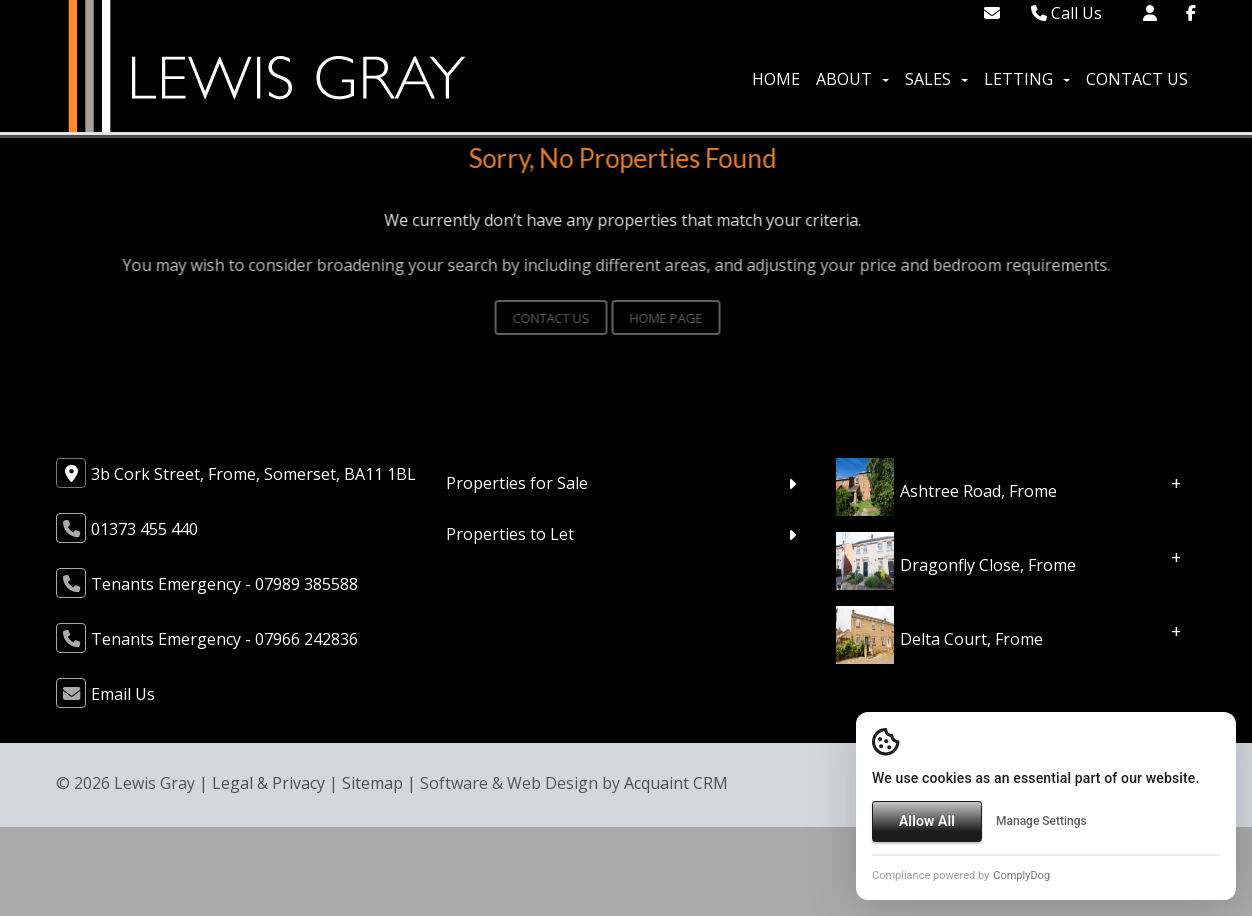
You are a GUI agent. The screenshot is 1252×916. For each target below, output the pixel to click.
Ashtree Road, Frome (978, 491)
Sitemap (372, 783)
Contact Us (1137, 79)
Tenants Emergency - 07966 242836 (224, 639)
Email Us (123, 694)
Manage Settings (1041, 821)
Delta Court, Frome (971, 639)
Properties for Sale (517, 483)
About (852, 79)
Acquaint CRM (676, 783)
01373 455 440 (144, 529)
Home (776, 79)
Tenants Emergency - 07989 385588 (224, 584)
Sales (936, 79)
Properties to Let (510, 534)
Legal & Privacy (268, 783)
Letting (1027, 79)
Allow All (927, 821)
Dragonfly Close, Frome (988, 565)
